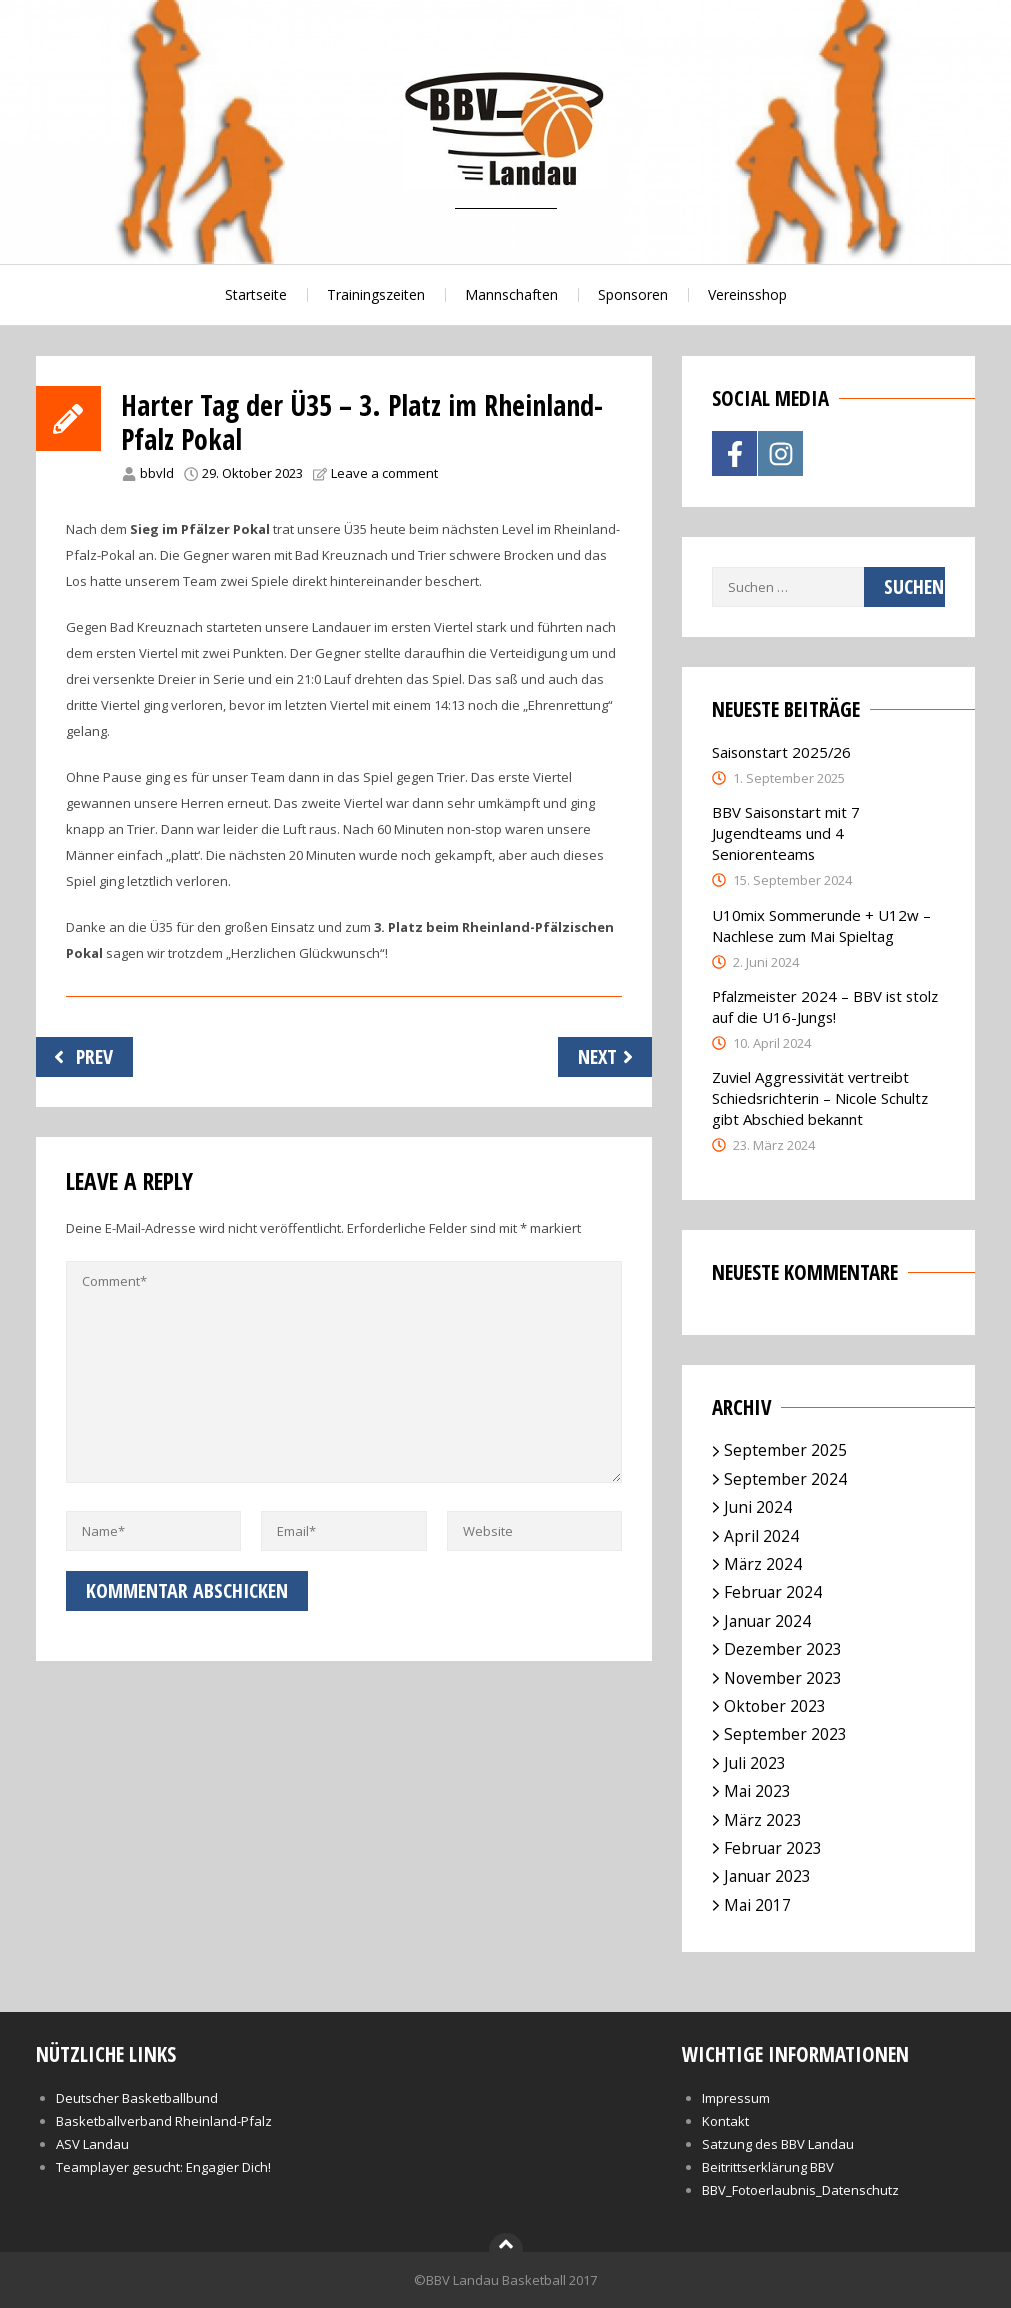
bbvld (157, 473)
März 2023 (763, 1820)
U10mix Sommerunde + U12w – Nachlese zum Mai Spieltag (821, 925)
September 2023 (785, 1734)
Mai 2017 (757, 1905)
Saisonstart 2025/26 (781, 752)
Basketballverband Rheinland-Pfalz (164, 2121)
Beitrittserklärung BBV (768, 2167)
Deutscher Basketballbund (137, 2098)
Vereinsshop (747, 294)
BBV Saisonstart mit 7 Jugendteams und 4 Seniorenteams (786, 833)
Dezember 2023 (783, 1649)
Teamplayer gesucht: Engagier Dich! (163, 2167)
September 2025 (785, 1450)
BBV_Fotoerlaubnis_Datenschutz (800, 2190)
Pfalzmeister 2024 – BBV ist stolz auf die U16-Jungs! (825, 1006)
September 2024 (785, 1479)
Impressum (736, 2098)
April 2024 (761, 1536)
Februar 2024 (773, 1592)
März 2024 (763, 1564)
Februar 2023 (773, 1848)
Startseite (256, 294)
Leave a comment (384, 473)
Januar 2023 (767, 1876)
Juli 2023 (755, 1763)
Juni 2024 (758, 1507)
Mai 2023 (757, 1791)
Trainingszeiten (376, 294)
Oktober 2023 (775, 1706)
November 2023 (783, 1678)
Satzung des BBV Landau (778, 2144)
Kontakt (725, 2121)
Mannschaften (511, 294)
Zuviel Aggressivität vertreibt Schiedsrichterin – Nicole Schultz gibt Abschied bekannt (820, 1098)
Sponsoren (633, 294)
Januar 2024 (767, 1621)
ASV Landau (92, 2144)
